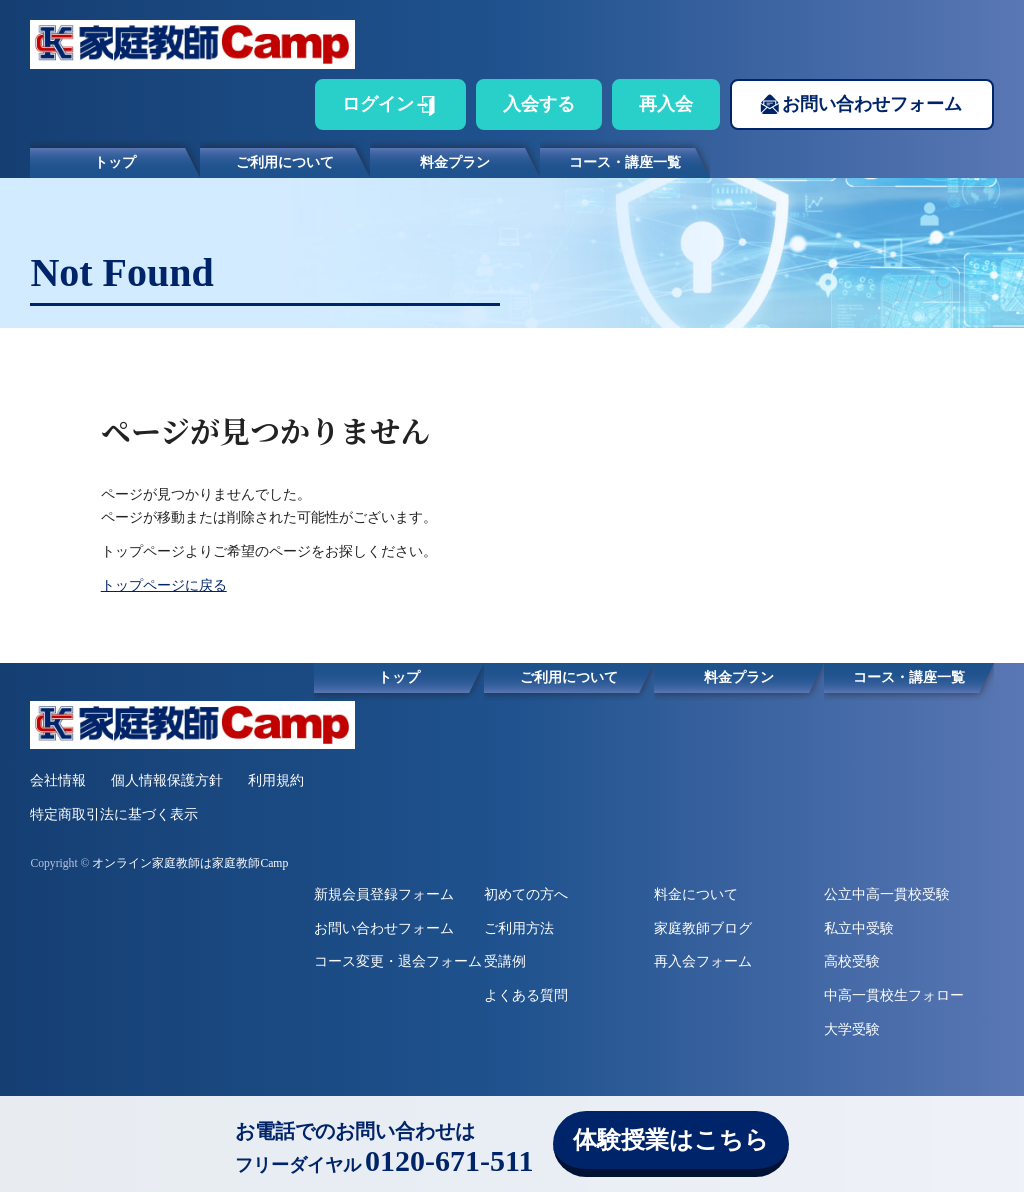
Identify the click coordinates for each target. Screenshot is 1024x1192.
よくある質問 (526, 995)
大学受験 (852, 1029)
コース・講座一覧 (625, 162)
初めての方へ (526, 894)
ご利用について (285, 162)
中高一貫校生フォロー (894, 995)
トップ (115, 162)
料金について (696, 894)
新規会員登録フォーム (384, 894)
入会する (539, 104)
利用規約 (276, 780)
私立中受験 (859, 928)
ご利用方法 (519, 928)
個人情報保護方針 (167, 780)
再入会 (666, 104)
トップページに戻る (164, 585)
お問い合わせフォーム (872, 104)
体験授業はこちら (671, 1140)
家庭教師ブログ (703, 928)
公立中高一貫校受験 (887, 894)
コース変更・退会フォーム (398, 961)
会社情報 (58, 780)
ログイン (378, 104)
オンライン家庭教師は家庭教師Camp (190, 863)
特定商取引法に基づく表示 (114, 814)
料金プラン (455, 162)
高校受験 (852, 961)
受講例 (505, 961)
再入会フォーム (703, 961)
